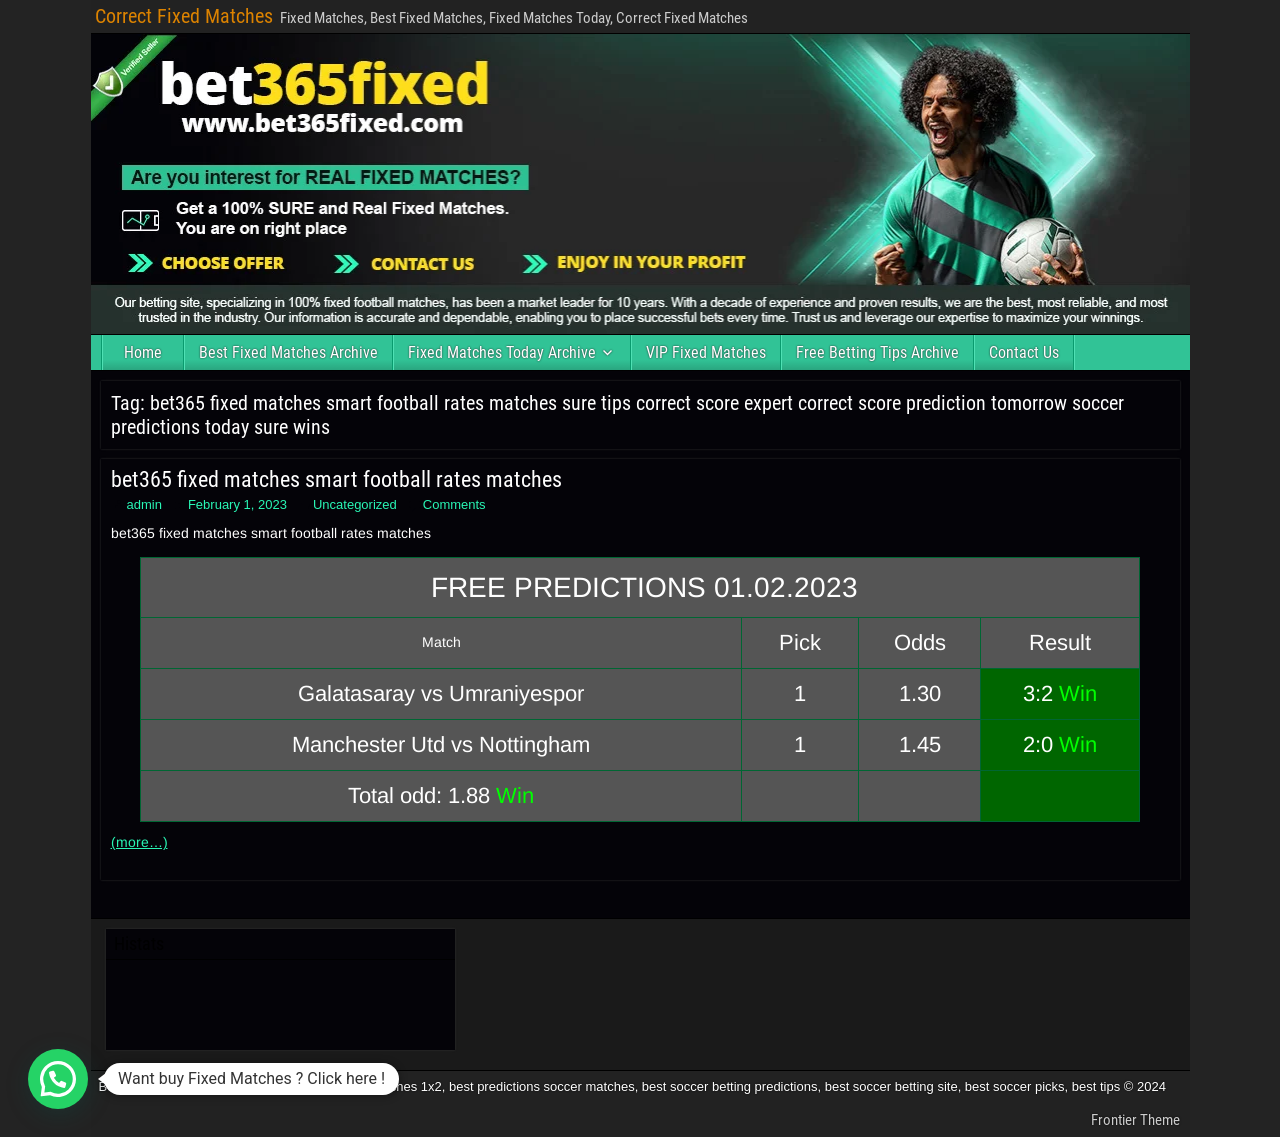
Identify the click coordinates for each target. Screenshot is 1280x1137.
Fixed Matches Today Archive (502, 352)
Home (143, 352)
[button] (58, 1079)
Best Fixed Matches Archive (288, 352)
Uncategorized (355, 504)
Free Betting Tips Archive (877, 352)
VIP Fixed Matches (706, 352)
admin (144, 504)
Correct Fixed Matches (184, 16)
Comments (454, 504)
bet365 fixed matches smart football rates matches (336, 479)
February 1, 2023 (237, 504)
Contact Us (1024, 352)
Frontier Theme (1135, 1120)
